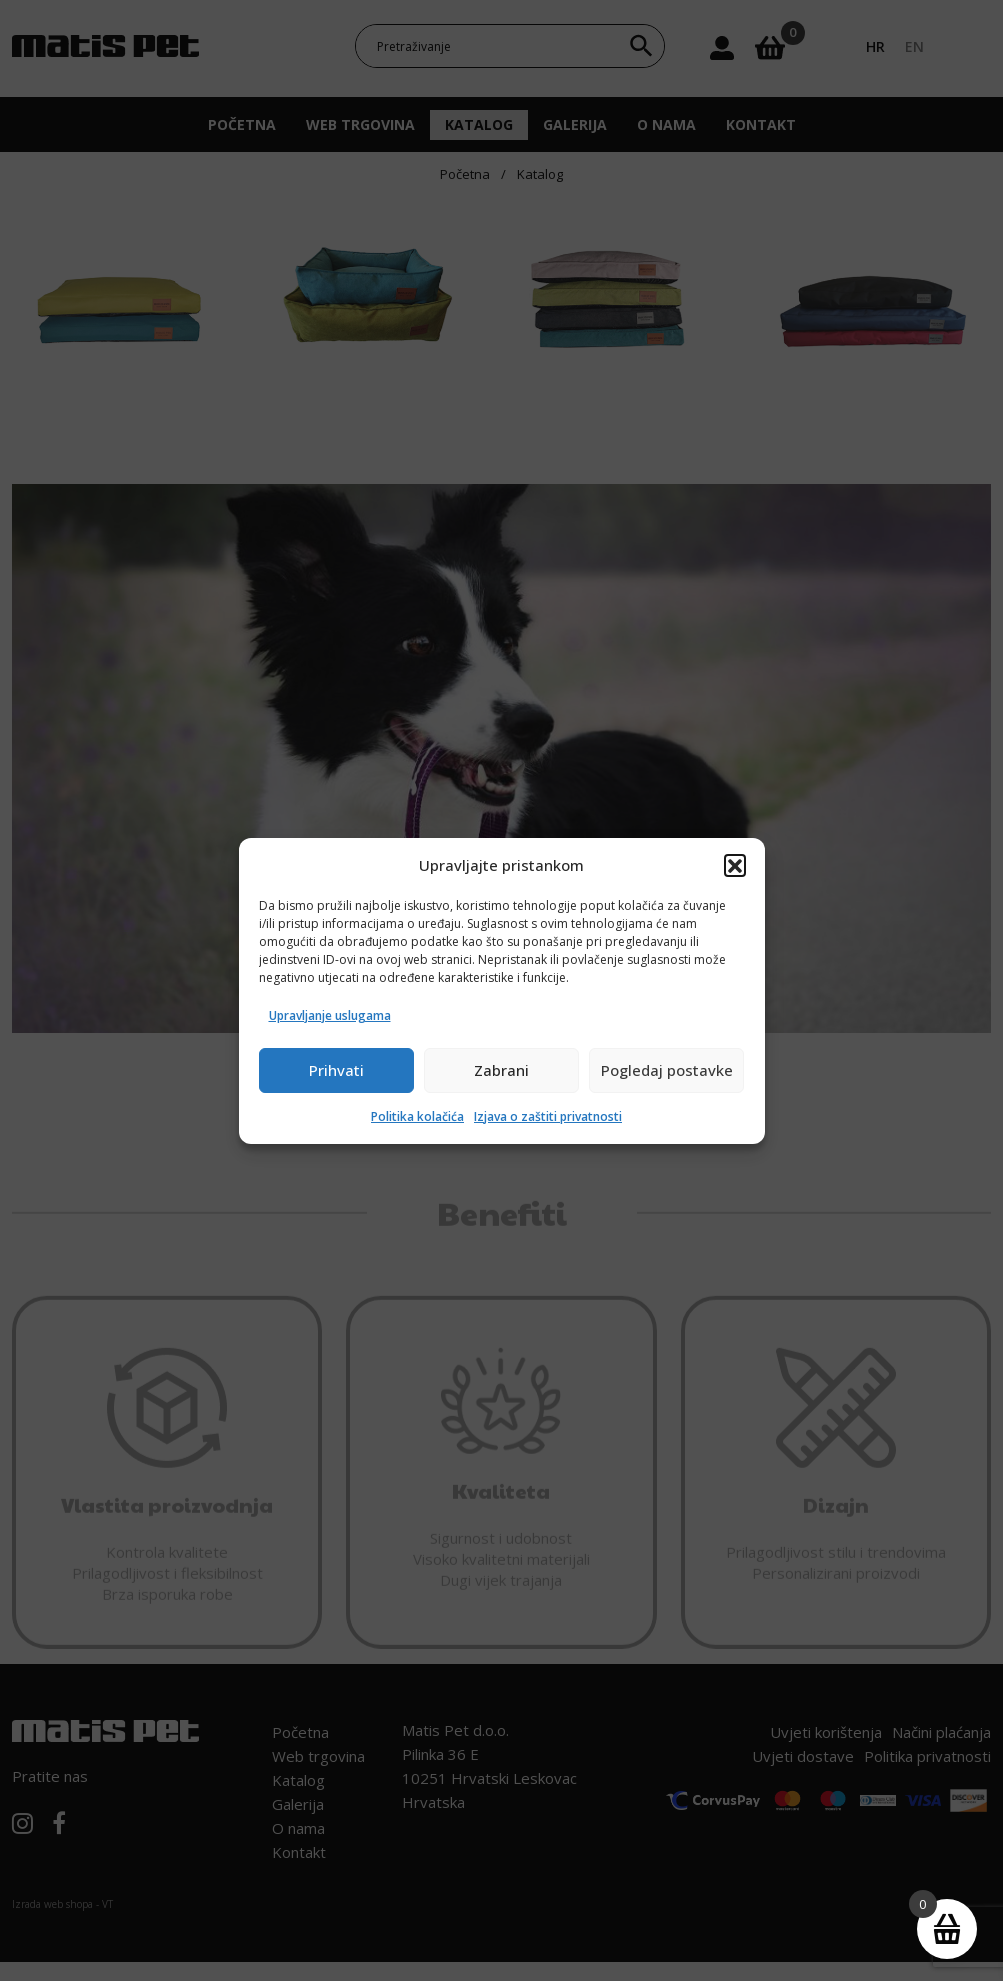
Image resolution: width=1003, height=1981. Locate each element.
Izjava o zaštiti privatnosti (548, 1116)
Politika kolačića (417, 1116)
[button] (735, 865)
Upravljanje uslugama (330, 1015)
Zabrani (501, 1070)
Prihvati (336, 1070)
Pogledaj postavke (667, 1070)
